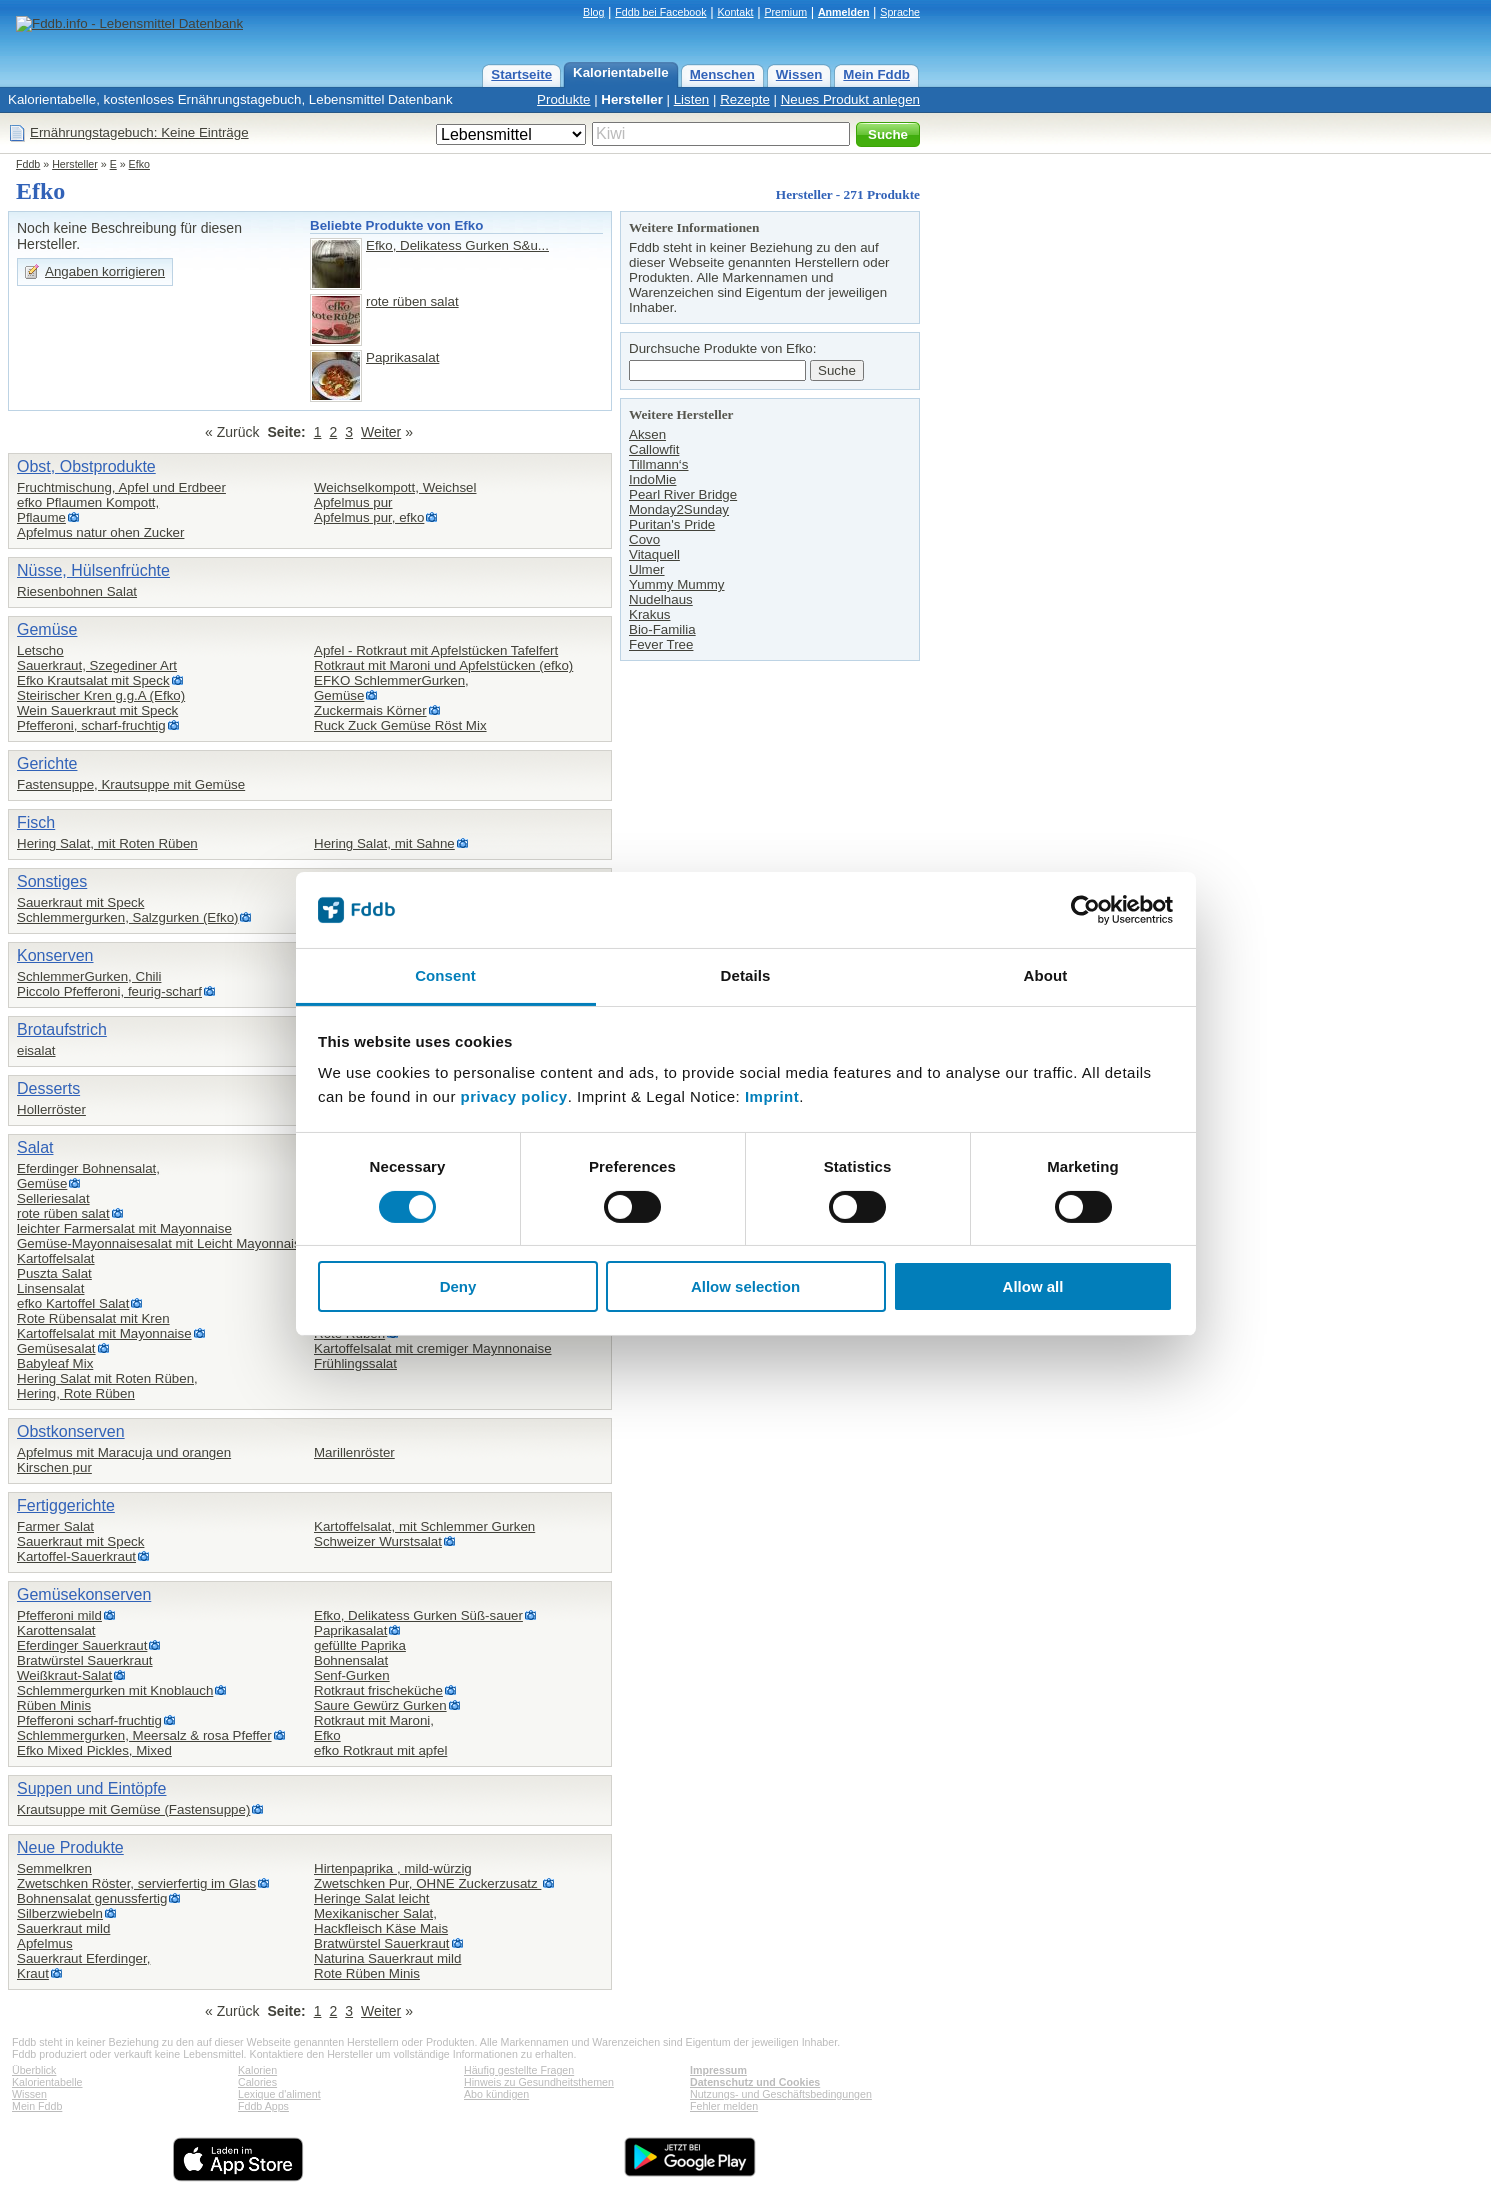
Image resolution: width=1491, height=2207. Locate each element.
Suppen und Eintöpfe (91, 1788)
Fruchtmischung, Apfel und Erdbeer (121, 487)
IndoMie (652, 479)
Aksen (647, 434)
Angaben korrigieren (105, 271)
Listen (692, 99)
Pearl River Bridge (683, 494)
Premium (785, 12)
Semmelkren (54, 1868)
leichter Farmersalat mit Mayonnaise (124, 1228)
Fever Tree (661, 644)
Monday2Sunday (679, 509)
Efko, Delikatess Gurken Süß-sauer (418, 1615)
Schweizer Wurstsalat (378, 1541)
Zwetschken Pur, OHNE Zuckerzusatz (427, 1883)
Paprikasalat (402, 357)
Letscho (40, 650)
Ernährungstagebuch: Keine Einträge (139, 132)
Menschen (722, 74)
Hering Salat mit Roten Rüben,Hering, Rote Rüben (107, 1386)
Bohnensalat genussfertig (92, 1898)
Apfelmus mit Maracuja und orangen (124, 1452)
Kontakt (735, 12)
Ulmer (647, 569)
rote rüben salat (412, 301)
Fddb (28, 164)
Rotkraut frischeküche (378, 1690)
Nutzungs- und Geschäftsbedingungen (781, 2094)
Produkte (563, 99)
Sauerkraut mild (63, 1928)
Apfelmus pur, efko (369, 517)
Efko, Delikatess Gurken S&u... (457, 245)
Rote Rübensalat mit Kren (93, 1318)
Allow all (1033, 1286)
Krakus (649, 614)
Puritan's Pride (672, 524)
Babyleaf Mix (55, 1363)
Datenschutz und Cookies (755, 2082)
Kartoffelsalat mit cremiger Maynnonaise (433, 1348)
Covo (644, 539)
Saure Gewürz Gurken (380, 1705)
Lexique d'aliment (279, 2094)
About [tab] (1046, 975)
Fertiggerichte (66, 1505)
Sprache (900, 12)
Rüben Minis (54, 1705)
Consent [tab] (445, 975)
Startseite (521, 74)
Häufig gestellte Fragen (519, 2070)
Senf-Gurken (352, 1675)
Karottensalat (56, 1630)
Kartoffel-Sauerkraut (76, 1556)
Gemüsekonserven (84, 1594)
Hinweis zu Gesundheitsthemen (539, 2082)
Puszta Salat (54, 1273)
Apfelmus (45, 1943)
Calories (257, 2082)
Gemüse (47, 629)
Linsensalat (50, 1288)
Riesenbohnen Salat (77, 591)
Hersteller (632, 99)
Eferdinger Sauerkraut (82, 1645)
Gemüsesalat (56, 1348)
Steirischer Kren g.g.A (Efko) (101, 695)
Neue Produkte (70, 1847)
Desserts (48, 1088)
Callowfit (654, 449)
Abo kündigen (496, 2094)
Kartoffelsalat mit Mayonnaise (104, 1333)
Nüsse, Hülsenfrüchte (93, 570)
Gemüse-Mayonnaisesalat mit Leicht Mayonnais (159, 1243)
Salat (35, 1147)
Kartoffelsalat (56, 1258)
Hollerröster (51, 1109)
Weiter (381, 432)
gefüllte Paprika (360, 1645)
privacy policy (514, 1096)
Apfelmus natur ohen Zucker (100, 532)
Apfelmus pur (353, 502)
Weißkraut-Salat (64, 1675)
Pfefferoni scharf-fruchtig (89, 1720)
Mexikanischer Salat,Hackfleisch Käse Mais (381, 1921)
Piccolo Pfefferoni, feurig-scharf (109, 991)
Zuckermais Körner (370, 710)
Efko (139, 164)
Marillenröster (354, 1452)
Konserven (55, 955)
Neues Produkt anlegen (850, 99)
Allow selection (745, 1286)
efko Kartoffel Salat (73, 1303)
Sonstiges (52, 881)
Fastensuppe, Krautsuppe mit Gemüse (131, 784)
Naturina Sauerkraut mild (387, 1958)
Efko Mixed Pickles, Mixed (94, 1750)
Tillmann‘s (659, 464)
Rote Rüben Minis (367, 1973)
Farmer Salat (55, 1526)
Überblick (34, 2070)
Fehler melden (724, 2106)
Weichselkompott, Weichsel (395, 487)
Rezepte (745, 99)
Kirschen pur (54, 1467)
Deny (458, 1286)
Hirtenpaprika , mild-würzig (393, 1868)
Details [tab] (746, 975)
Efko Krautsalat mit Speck (93, 680)
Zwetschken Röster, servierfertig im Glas (136, 1883)
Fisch (36, 822)
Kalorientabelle (621, 72)
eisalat (36, 1050)
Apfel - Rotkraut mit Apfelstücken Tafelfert (436, 650)
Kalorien (257, 2070)
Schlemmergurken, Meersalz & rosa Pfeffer (144, 1735)
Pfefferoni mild (59, 1615)
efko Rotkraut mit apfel (380, 1750)
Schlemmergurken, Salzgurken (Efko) (127, 917)
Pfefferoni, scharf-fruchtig (91, 725)
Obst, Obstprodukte (86, 466)
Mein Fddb (876, 74)
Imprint (772, 1096)
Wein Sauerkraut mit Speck (97, 710)
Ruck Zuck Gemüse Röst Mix (400, 725)
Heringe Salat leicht (372, 1898)
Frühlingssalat (355, 1363)
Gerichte (47, 763)
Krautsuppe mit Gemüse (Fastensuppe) (133, 1809)
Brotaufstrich (62, 1029)
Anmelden (844, 12)
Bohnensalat (351, 1660)
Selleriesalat (53, 1198)
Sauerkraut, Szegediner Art (97, 665)
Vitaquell (654, 554)
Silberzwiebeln (60, 1913)
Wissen (799, 74)
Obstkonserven (71, 1431)
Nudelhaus (661, 599)
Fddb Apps (263, 2106)
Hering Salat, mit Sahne (384, 843)
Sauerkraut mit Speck (80, 902)
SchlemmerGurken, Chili (89, 976)
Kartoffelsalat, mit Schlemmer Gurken (424, 1526)
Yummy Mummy (677, 584)
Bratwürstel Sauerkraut (85, 1660)
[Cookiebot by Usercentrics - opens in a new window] (1085, 910)
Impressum (718, 2070)
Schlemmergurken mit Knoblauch (115, 1690)
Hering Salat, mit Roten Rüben (107, 843)
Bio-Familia (662, 629)
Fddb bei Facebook (660, 12)
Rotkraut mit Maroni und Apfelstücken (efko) (443, 665)
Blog (593, 12)
